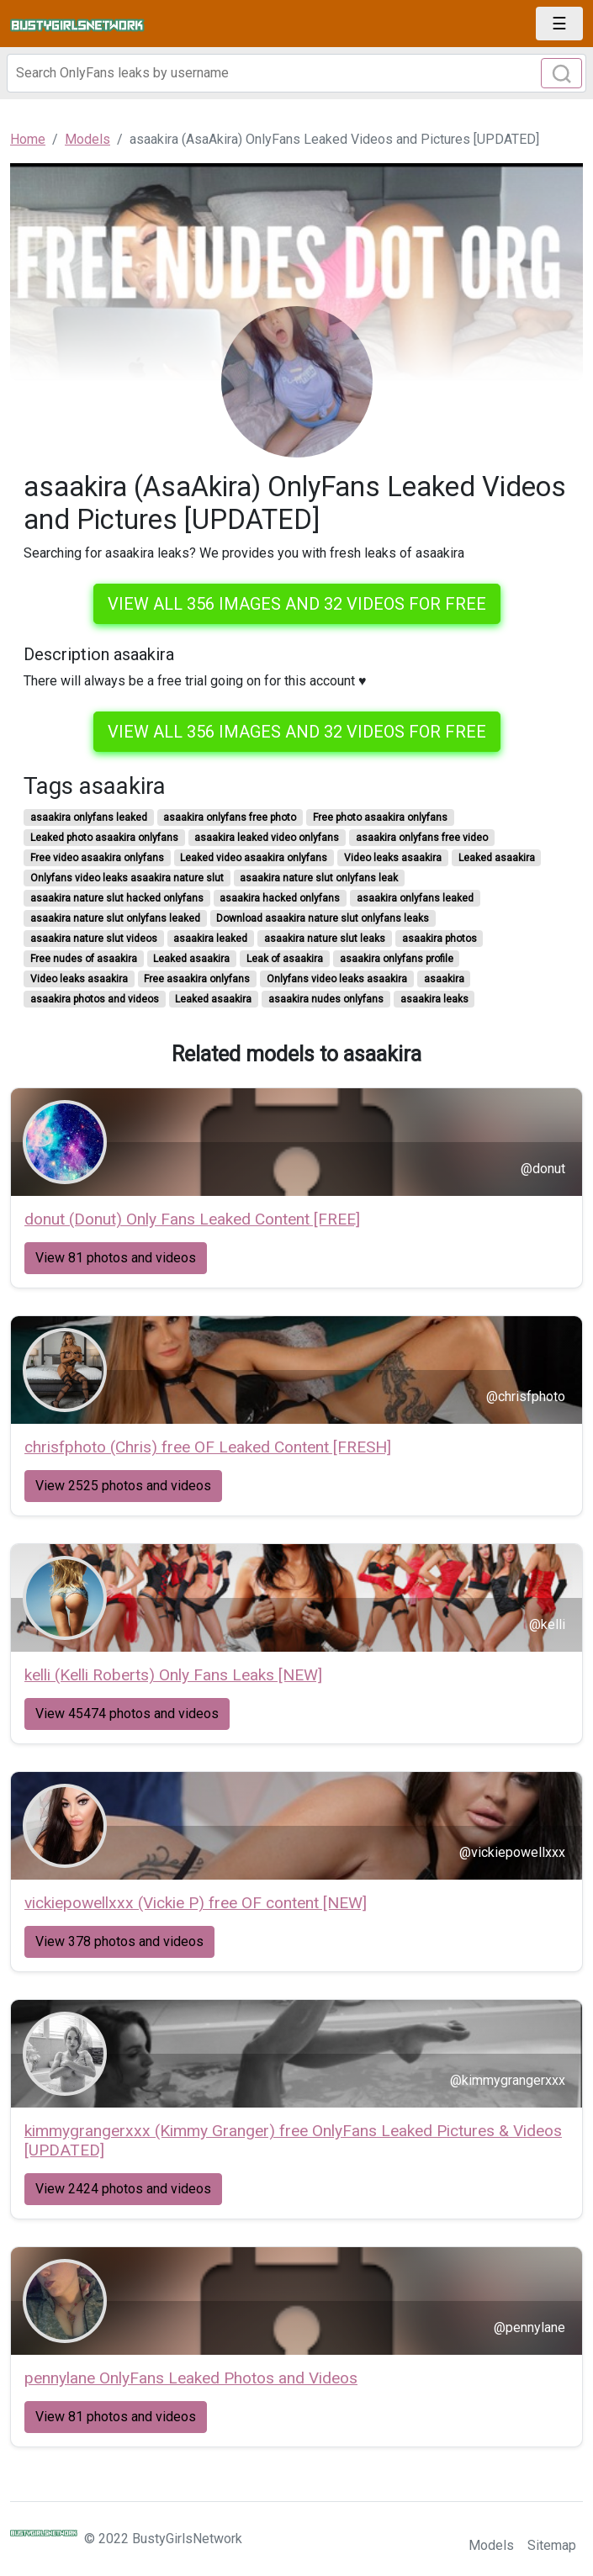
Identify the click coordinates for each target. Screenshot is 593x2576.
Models (491, 2545)
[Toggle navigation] (559, 23)
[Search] (296, 73)
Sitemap (551, 2545)
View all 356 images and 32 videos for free (297, 604)
